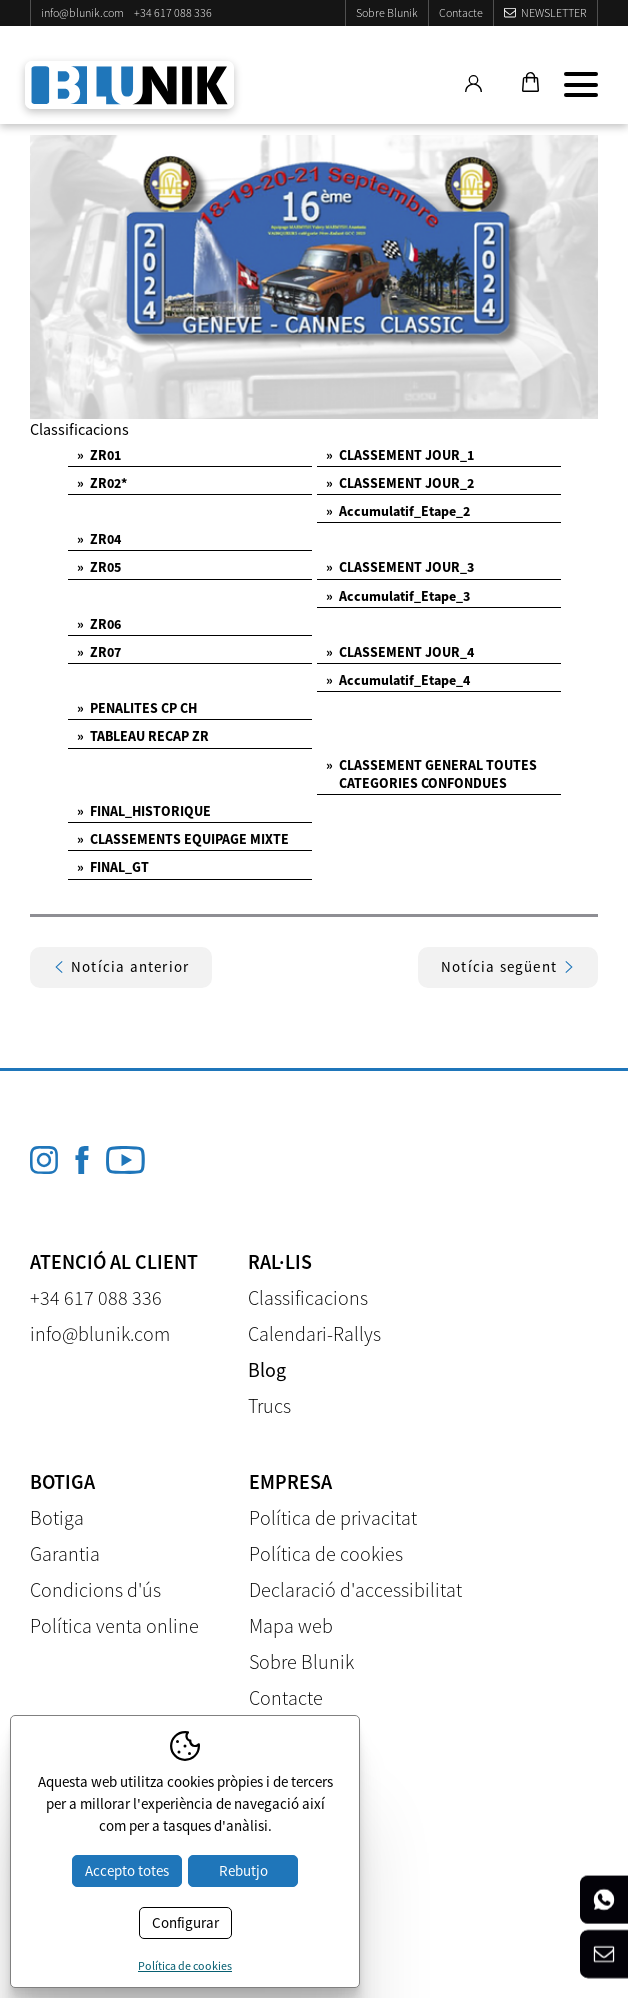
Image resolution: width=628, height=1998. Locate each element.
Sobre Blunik (387, 12)
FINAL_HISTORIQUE (144, 811)
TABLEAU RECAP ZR (143, 736)
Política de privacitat (333, 1517)
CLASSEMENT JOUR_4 (400, 652)
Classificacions (308, 1297)
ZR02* (102, 483)
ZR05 (99, 567)
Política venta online (114, 1625)
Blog (267, 1369)
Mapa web (291, 1625)
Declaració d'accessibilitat (355, 1589)
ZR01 (99, 455)
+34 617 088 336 (173, 12)
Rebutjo (243, 1870)
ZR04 (99, 539)
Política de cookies (326, 1553)
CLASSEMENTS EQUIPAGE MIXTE (183, 839)
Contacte (461, 12)
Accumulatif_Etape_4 (398, 680)
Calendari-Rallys (314, 1333)
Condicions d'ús (95, 1589)
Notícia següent (508, 966)
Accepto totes (127, 1870)
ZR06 (99, 624)
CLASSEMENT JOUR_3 (400, 567)
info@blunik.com (82, 12)
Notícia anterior (121, 966)
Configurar (185, 1922)
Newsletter (554, 12)
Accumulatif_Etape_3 (398, 596)
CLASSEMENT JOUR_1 (400, 455)
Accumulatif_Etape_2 (398, 511)
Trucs (269, 1405)
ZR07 (99, 652)
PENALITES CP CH (137, 708)
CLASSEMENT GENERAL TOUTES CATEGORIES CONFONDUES (431, 774)
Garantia (65, 1553)
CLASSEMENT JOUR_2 (400, 483)
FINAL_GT (113, 867)
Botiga (57, 1517)
